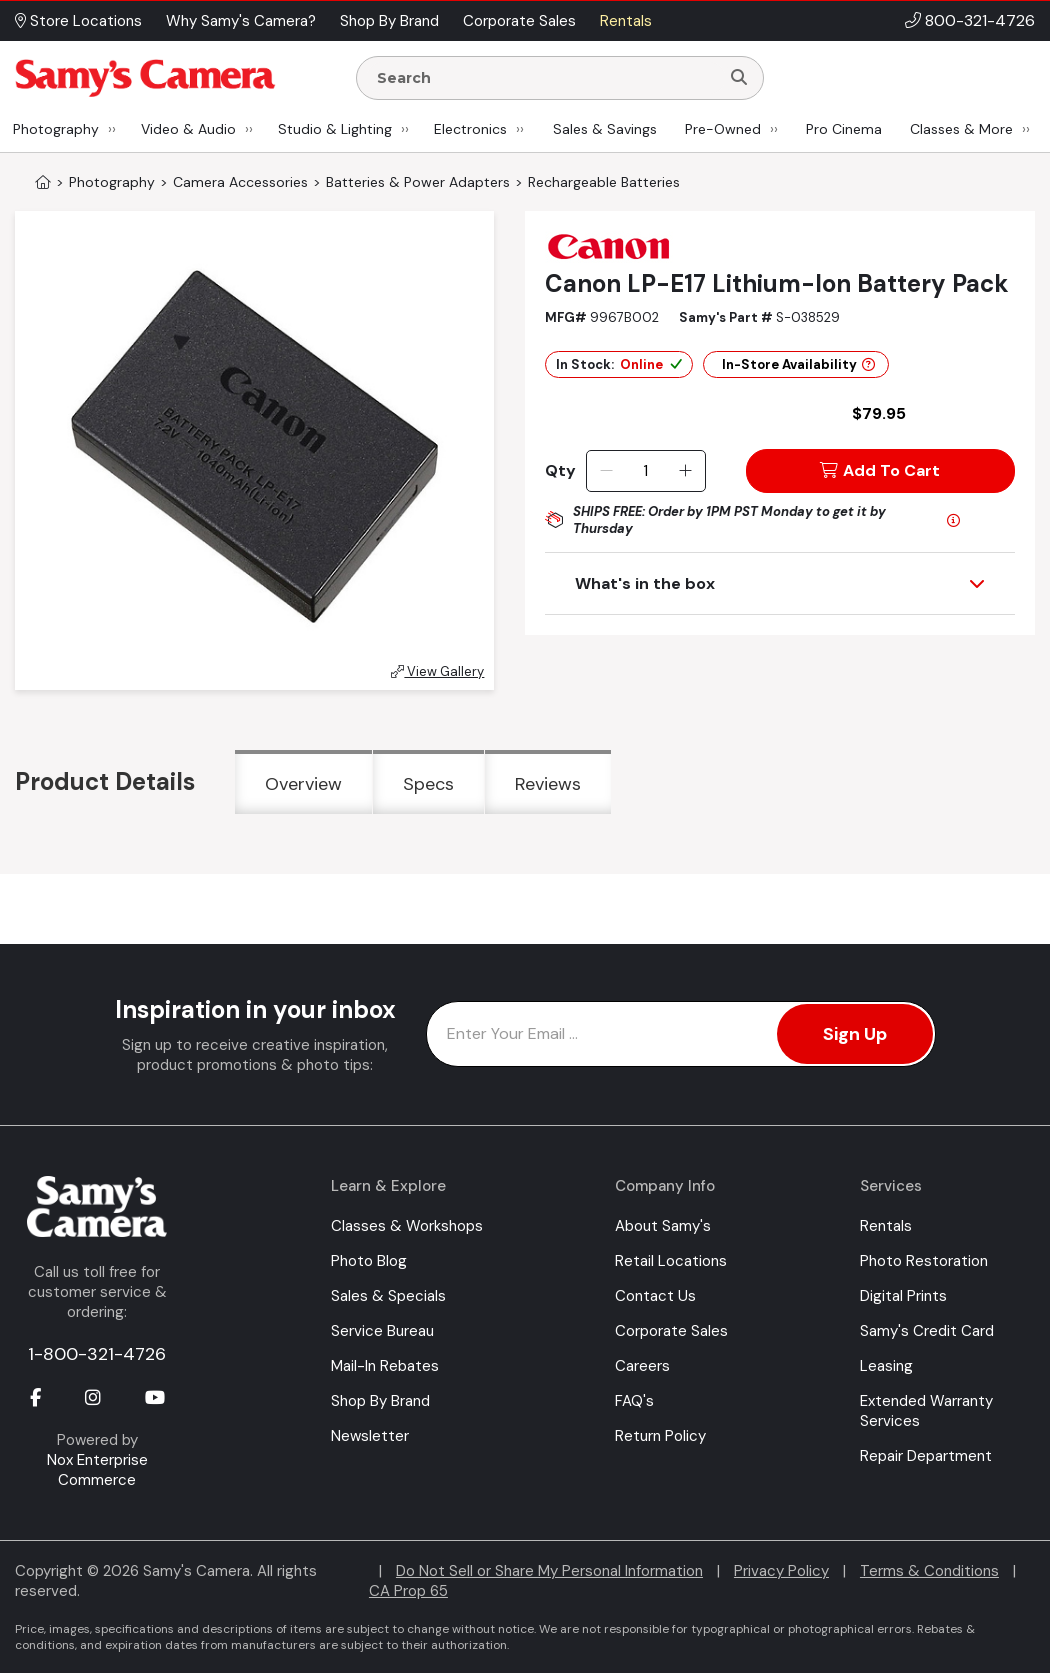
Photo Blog (369, 1261)
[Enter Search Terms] (546, 78)
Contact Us (655, 1296)
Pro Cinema (844, 129)
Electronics (470, 129)
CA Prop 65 (408, 1591)
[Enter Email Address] (681, 1034)
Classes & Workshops (407, 1226)
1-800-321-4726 (97, 1354)
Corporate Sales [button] (519, 21)
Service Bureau (382, 1331)
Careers (642, 1366)
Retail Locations (671, 1261)
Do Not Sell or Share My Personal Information (549, 1571)
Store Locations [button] (78, 21)
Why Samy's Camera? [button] (241, 21)
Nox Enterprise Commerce (97, 1470)
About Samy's (663, 1226)
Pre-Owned (723, 129)
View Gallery (437, 671)
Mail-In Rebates (385, 1366)
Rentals (886, 1226)
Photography (56, 129)
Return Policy (660, 1436)
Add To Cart (880, 470)
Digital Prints (903, 1296)
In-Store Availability (798, 364)
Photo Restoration (924, 1261)
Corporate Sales (671, 1331)
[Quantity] (645, 471)
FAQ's (634, 1401)
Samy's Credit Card (927, 1331)
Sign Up (855, 1034)
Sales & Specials (388, 1296)
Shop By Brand (380, 1401)
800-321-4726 (980, 20)
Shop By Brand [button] (389, 21)
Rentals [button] (626, 21)
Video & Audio (188, 129)
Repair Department (926, 1456)
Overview (303, 784)
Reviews (548, 784)
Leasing (886, 1366)
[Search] (739, 78)
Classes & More (961, 129)
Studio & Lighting (335, 129)
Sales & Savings (605, 129)
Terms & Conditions (929, 1571)
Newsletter (370, 1436)
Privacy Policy (781, 1571)
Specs (428, 784)
